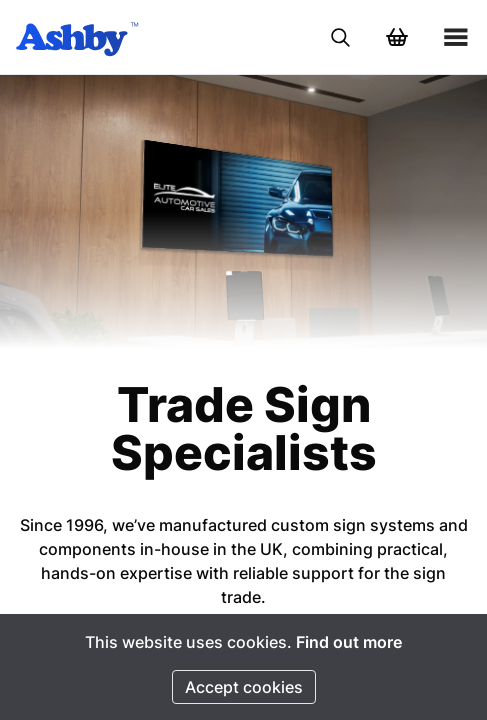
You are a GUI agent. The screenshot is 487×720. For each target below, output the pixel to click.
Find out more (349, 642)
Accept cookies (244, 687)
